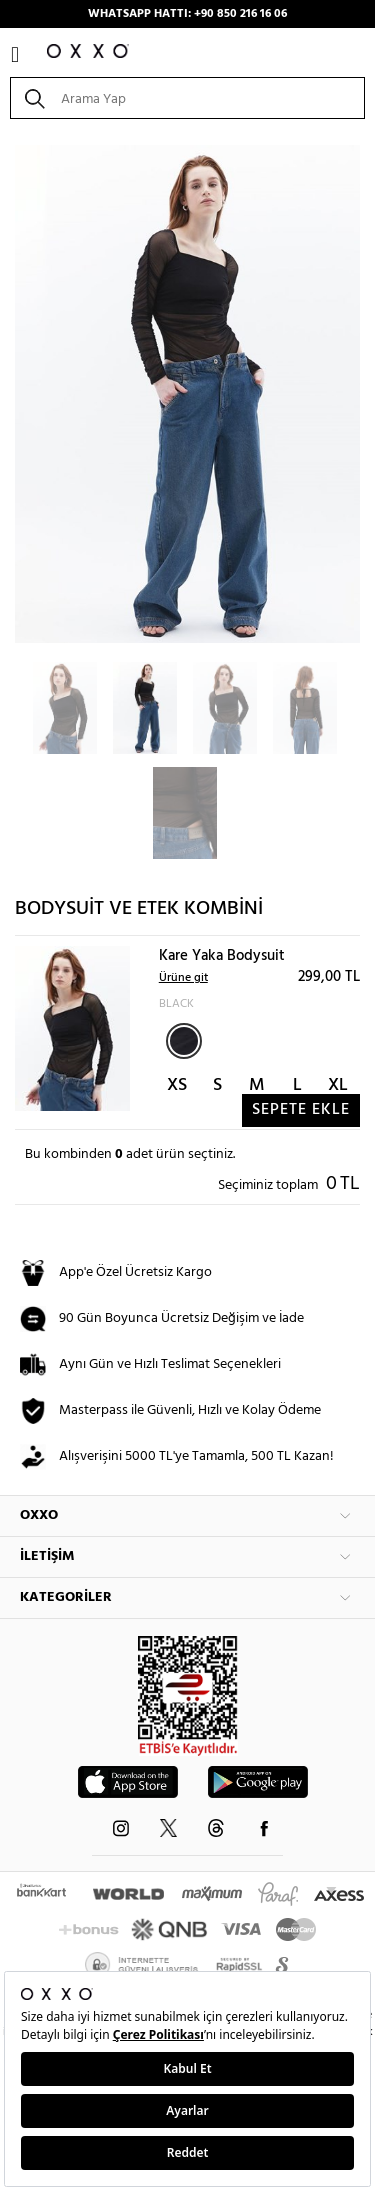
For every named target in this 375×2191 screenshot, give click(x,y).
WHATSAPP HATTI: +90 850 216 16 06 (187, 14)
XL (338, 1085)
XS (177, 1085)
